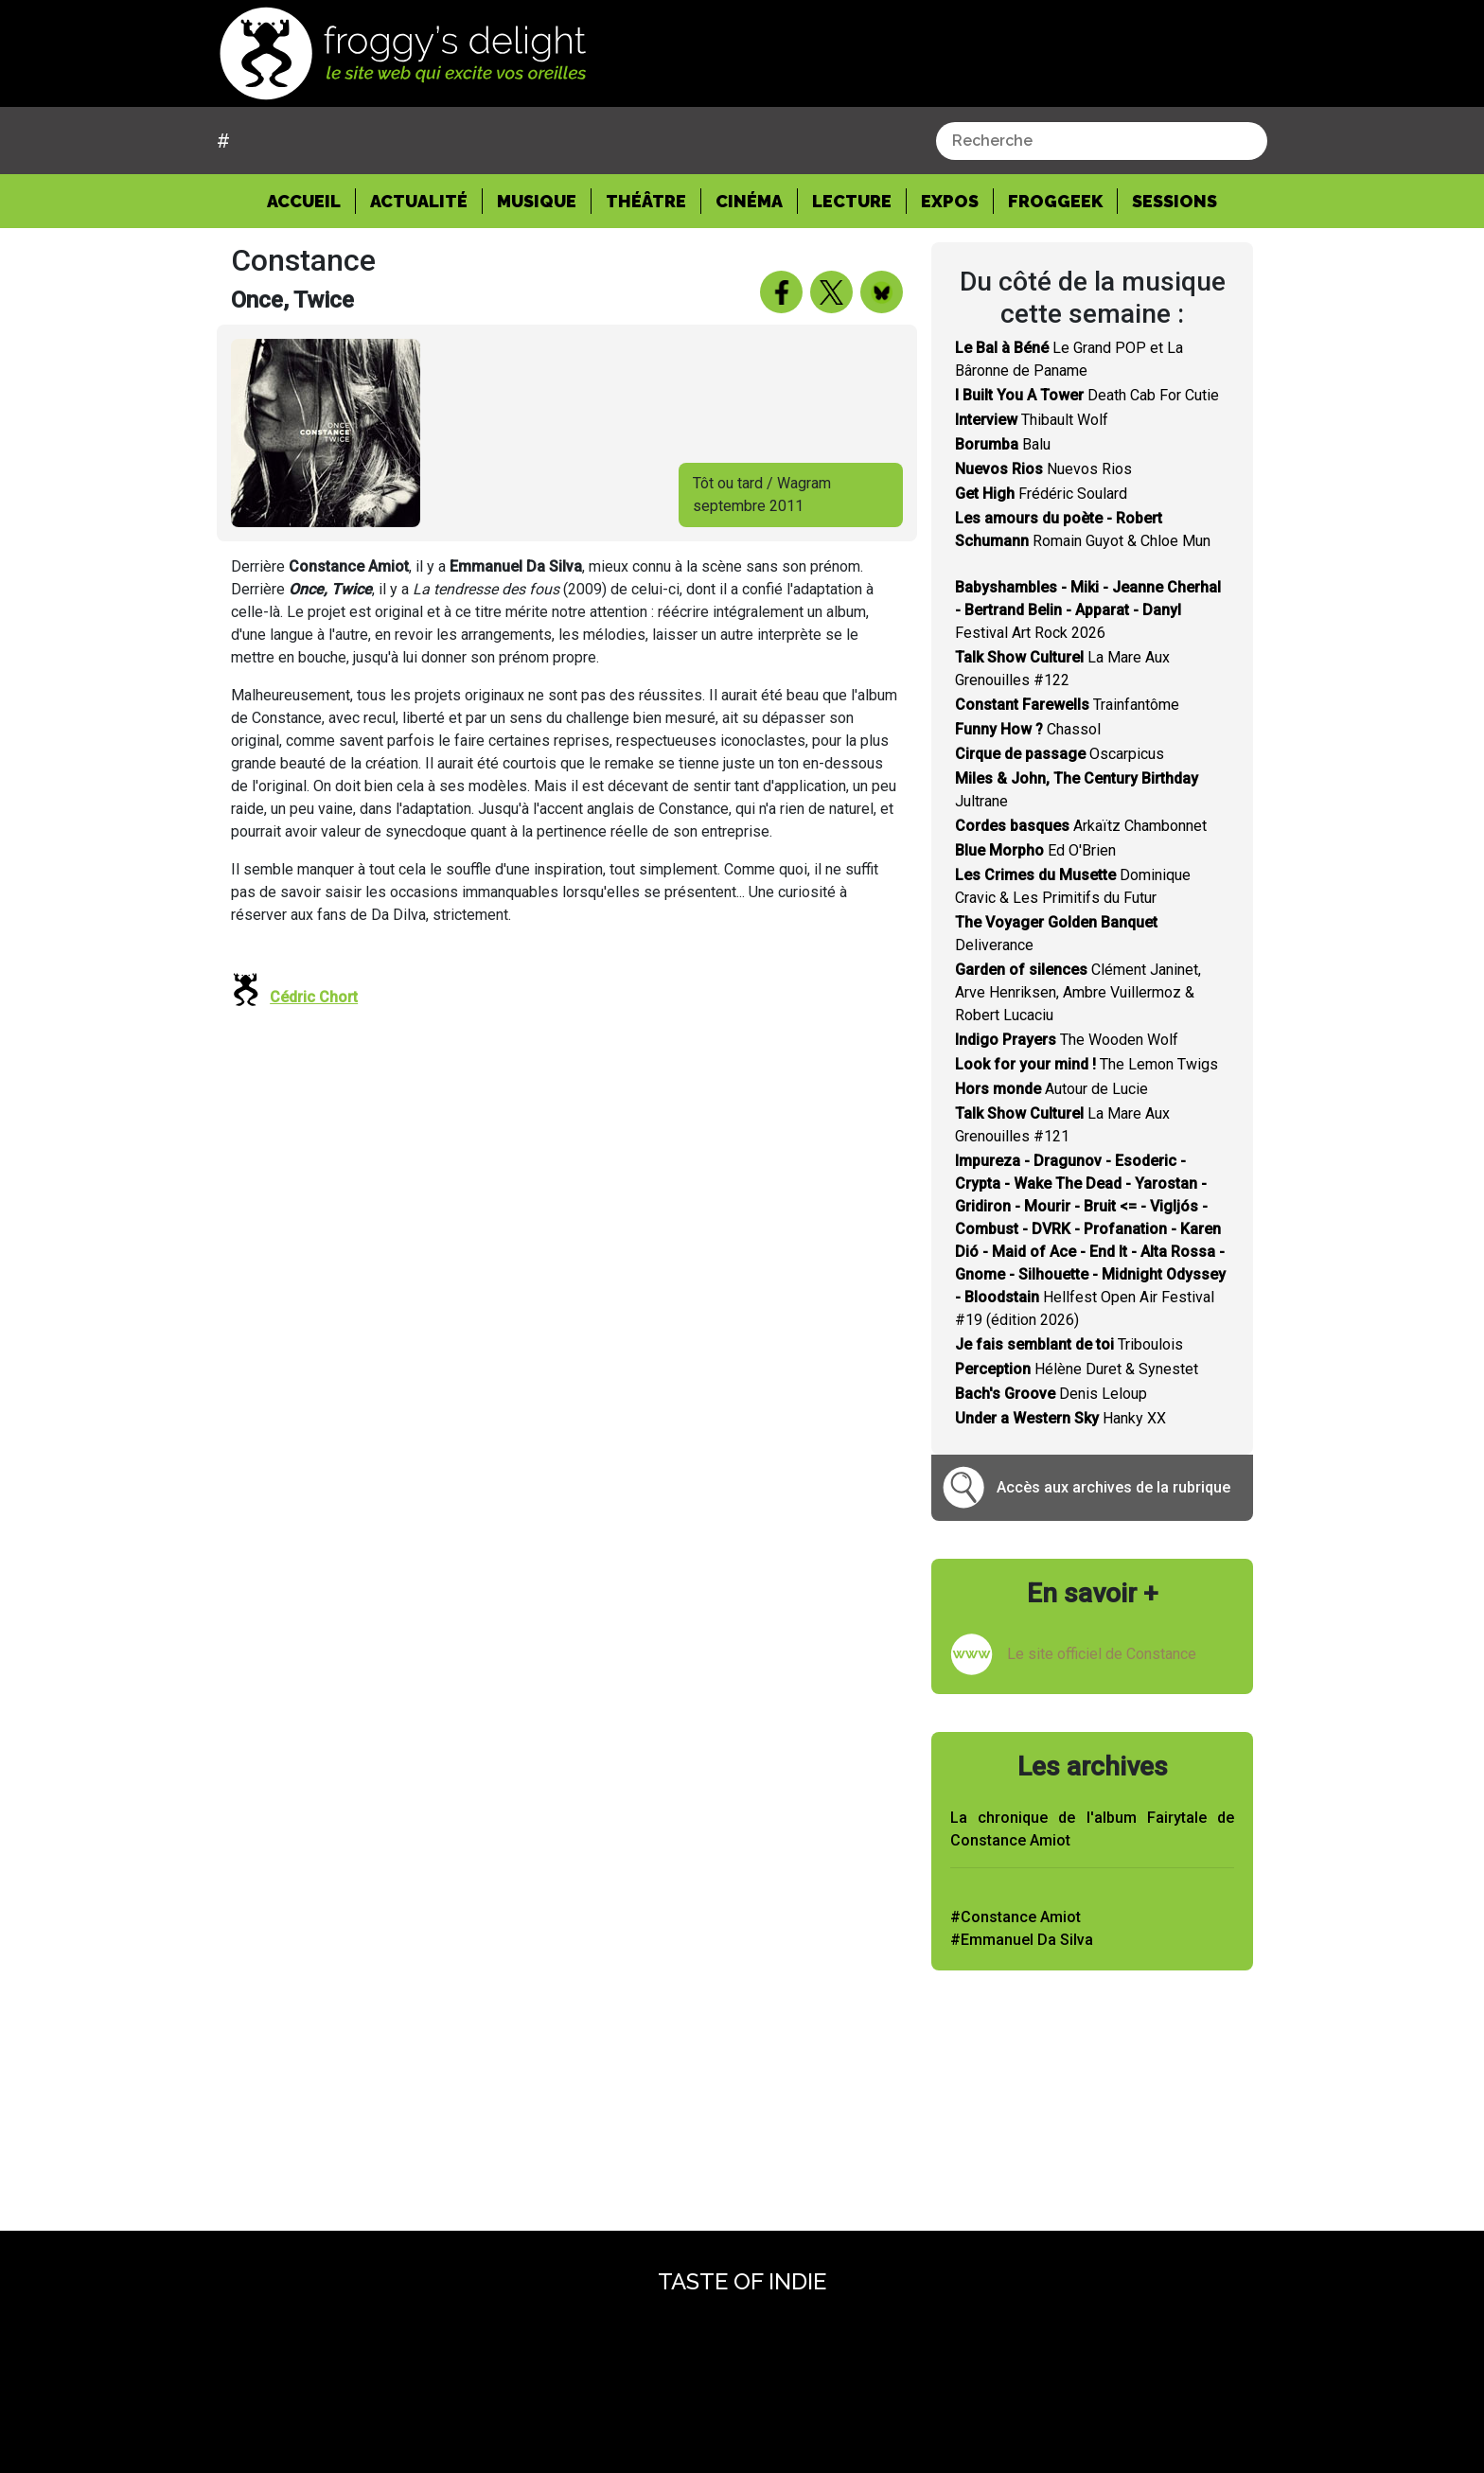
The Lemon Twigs (1086, 1064)
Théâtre (646, 201)
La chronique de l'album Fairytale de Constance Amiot (1092, 1829)
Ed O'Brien (1035, 850)
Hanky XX (1060, 1418)
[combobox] (1101, 141)
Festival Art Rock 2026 (1088, 610)
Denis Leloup (1051, 1394)
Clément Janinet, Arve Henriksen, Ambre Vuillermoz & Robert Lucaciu (1078, 992)
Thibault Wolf (1031, 420)
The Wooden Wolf (1066, 1040)
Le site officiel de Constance (1101, 1654)
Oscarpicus (1059, 754)
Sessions (1174, 201)
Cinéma (749, 201)
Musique (536, 201)
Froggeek (1055, 201)
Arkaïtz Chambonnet (1081, 826)
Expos (950, 201)
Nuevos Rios (1043, 469)
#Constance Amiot (1015, 1917)
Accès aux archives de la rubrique (1113, 1487)
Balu (1003, 444)
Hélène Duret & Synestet (1076, 1369)
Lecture (852, 201)
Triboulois (1069, 1344)
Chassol (1028, 729)
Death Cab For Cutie (1087, 395)
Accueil (311, 199)
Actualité (419, 201)
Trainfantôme (1067, 705)
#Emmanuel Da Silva (1021, 1940)
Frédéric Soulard (1041, 494)
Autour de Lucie (1051, 1089)
